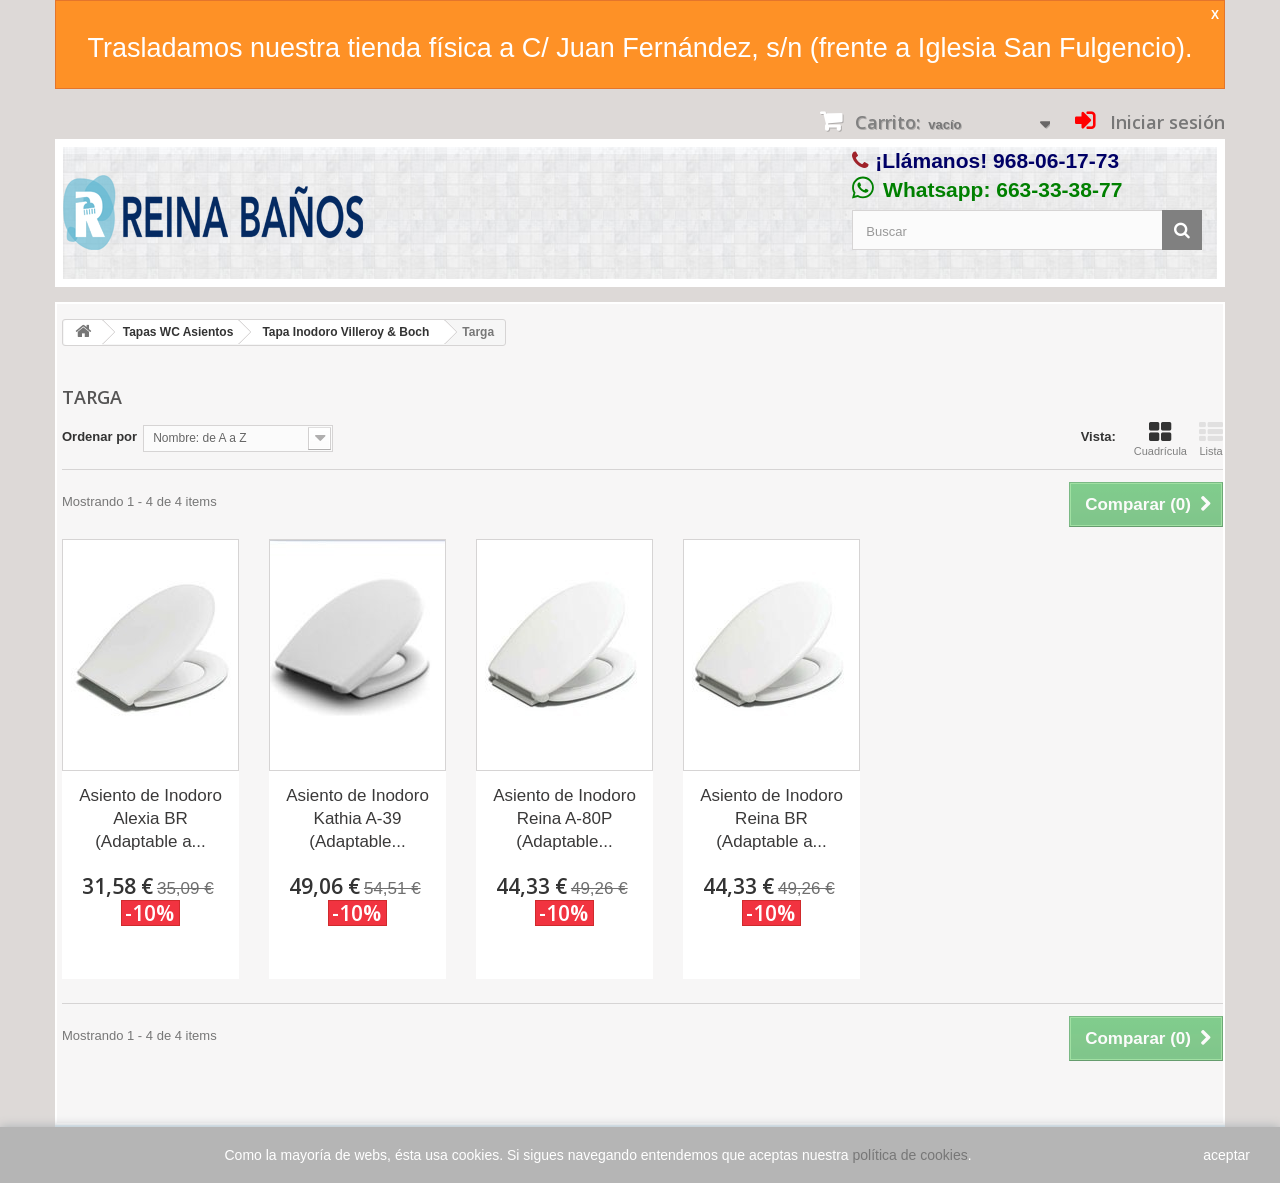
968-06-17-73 (1056, 160)
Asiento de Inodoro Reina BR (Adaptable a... (771, 818)
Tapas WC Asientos (178, 332)
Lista (1211, 439)
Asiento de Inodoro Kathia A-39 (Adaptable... (357, 818)
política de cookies (910, 1155)
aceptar (1226, 1155)
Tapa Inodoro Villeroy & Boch (345, 332)
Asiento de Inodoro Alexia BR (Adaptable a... (150, 818)
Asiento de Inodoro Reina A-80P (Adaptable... (564, 818)
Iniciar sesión (1165, 122)
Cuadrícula (1160, 439)
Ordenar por (99, 436)
